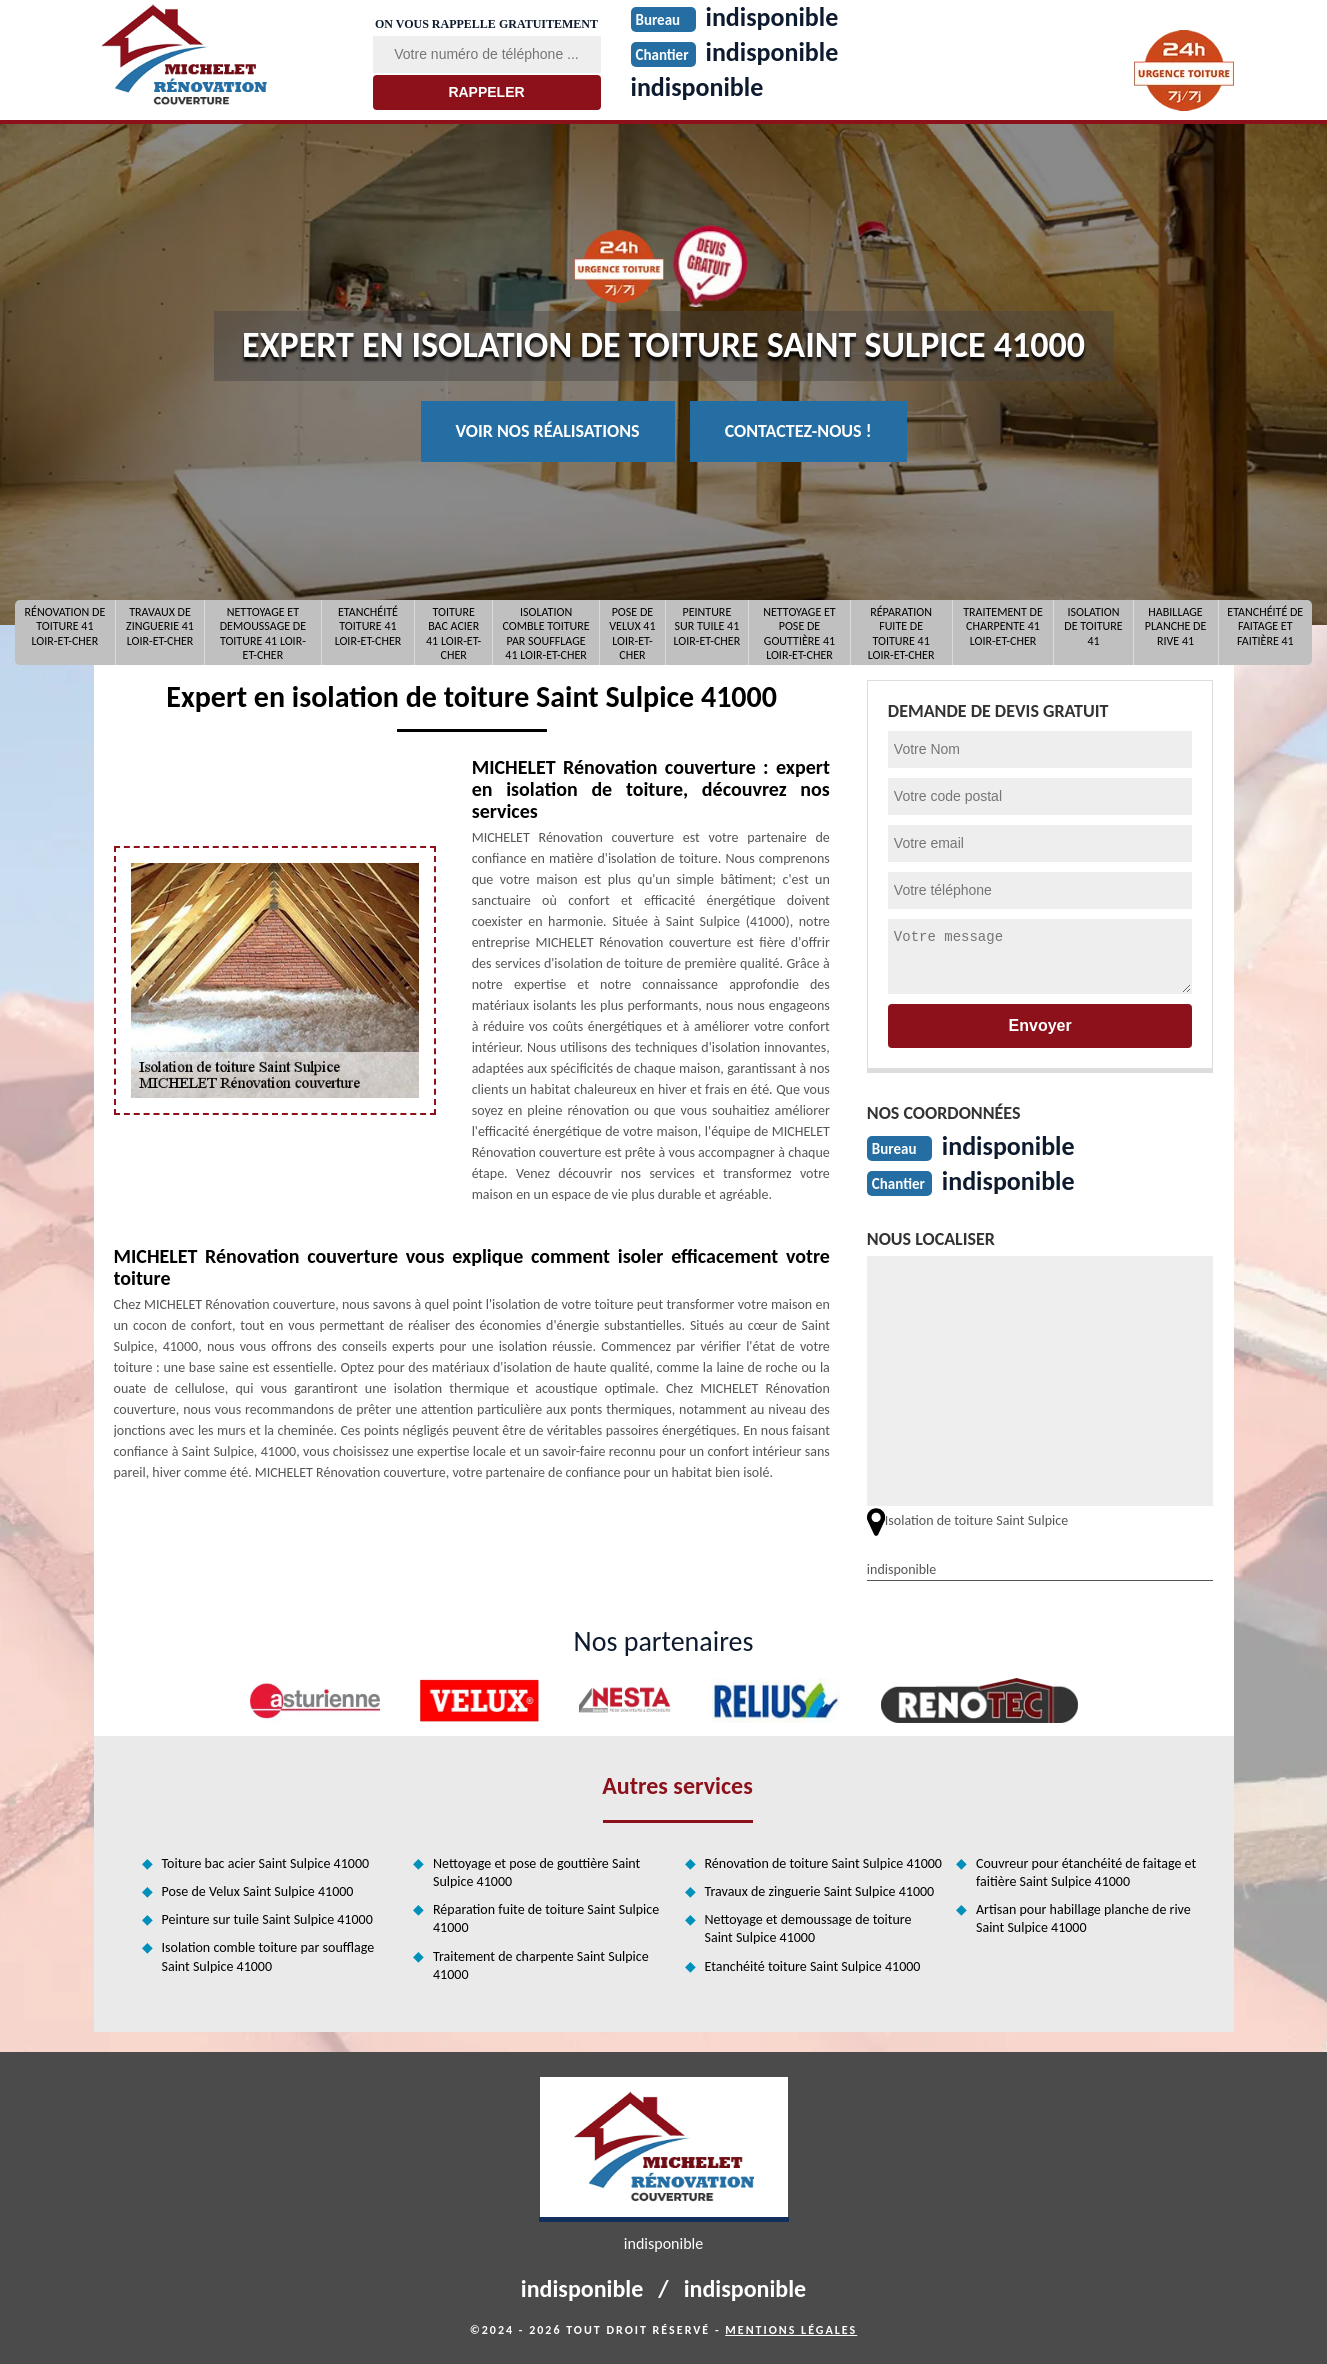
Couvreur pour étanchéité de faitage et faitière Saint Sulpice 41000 (1086, 1872)
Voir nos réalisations (548, 431)
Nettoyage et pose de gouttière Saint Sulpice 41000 (536, 1872)
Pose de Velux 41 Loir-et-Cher (632, 632)
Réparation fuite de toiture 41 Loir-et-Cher (901, 632)
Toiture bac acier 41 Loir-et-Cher (453, 632)
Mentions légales (791, 2330)
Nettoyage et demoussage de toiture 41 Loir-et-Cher (263, 632)
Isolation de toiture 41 (1093, 626)
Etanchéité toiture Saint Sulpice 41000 (813, 1966)
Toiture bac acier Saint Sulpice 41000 (266, 1863)
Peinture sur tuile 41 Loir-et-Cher (707, 626)
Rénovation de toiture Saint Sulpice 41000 (823, 1863)
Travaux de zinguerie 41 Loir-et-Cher (160, 626)
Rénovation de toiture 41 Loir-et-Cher (65, 626)
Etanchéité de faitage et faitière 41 (1265, 626)
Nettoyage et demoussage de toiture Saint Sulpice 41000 (808, 1928)
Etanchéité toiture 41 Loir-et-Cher (368, 626)
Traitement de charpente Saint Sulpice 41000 (541, 1965)
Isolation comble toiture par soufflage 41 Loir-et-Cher (546, 632)
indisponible (697, 87)
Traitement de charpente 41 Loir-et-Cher (1003, 626)
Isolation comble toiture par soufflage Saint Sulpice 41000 (268, 1956)
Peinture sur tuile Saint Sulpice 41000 (267, 1919)
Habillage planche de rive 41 (1176, 626)
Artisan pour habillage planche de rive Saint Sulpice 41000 (1083, 1918)
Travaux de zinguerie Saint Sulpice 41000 (820, 1891)
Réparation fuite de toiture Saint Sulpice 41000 (546, 1918)
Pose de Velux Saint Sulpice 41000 (258, 1891)
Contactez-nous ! (798, 431)
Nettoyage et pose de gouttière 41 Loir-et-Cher (799, 632)
